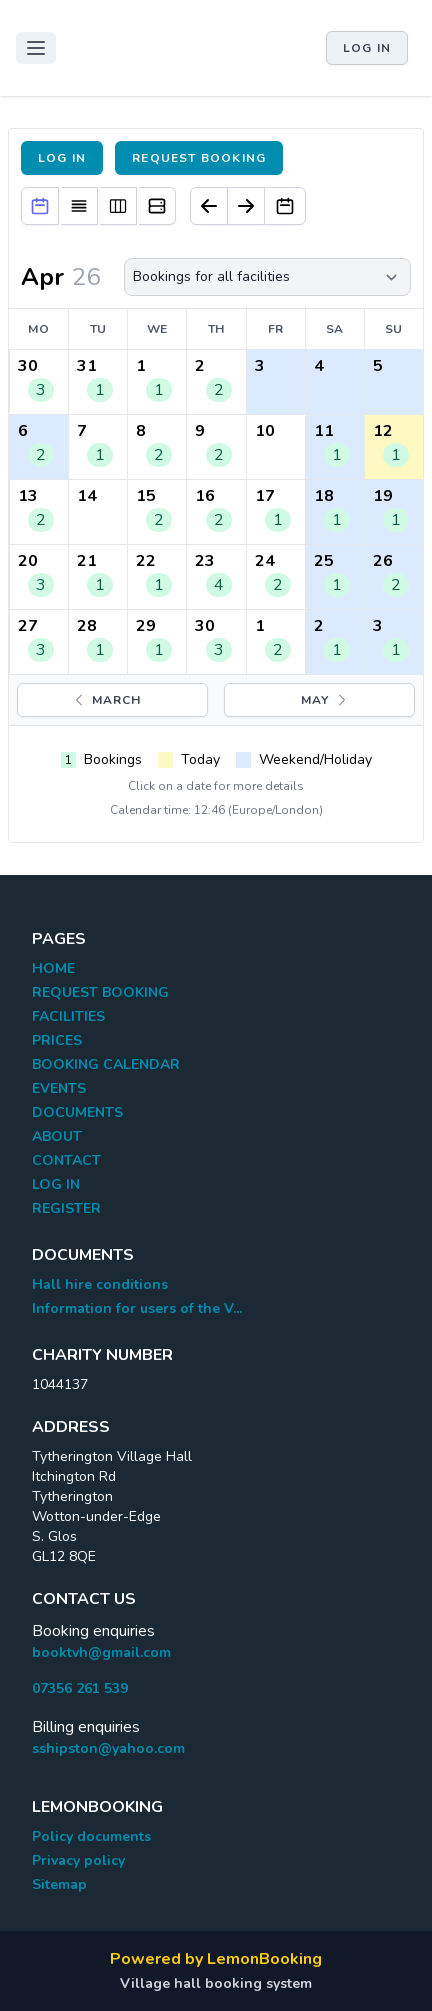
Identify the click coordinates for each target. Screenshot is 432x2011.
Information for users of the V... (137, 1308)
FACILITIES (68, 1016)
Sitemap (59, 1884)
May (325, 700)
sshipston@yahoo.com (108, 1748)
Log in (367, 48)
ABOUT (57, 1136)
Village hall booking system (216, 1983)
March (106, 700)
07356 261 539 (80, 1688)
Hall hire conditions (100, 1284)
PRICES (57, 1040)
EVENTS (59, 1088)
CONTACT (66, 1160)
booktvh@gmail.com (101, 1652)
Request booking (199, 158)
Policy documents (91, 1836)
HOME (53, 968)
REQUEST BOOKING (100, 992)
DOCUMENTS (77, 1112)
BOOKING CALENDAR (106, 1064)
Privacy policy (78, 1860)
